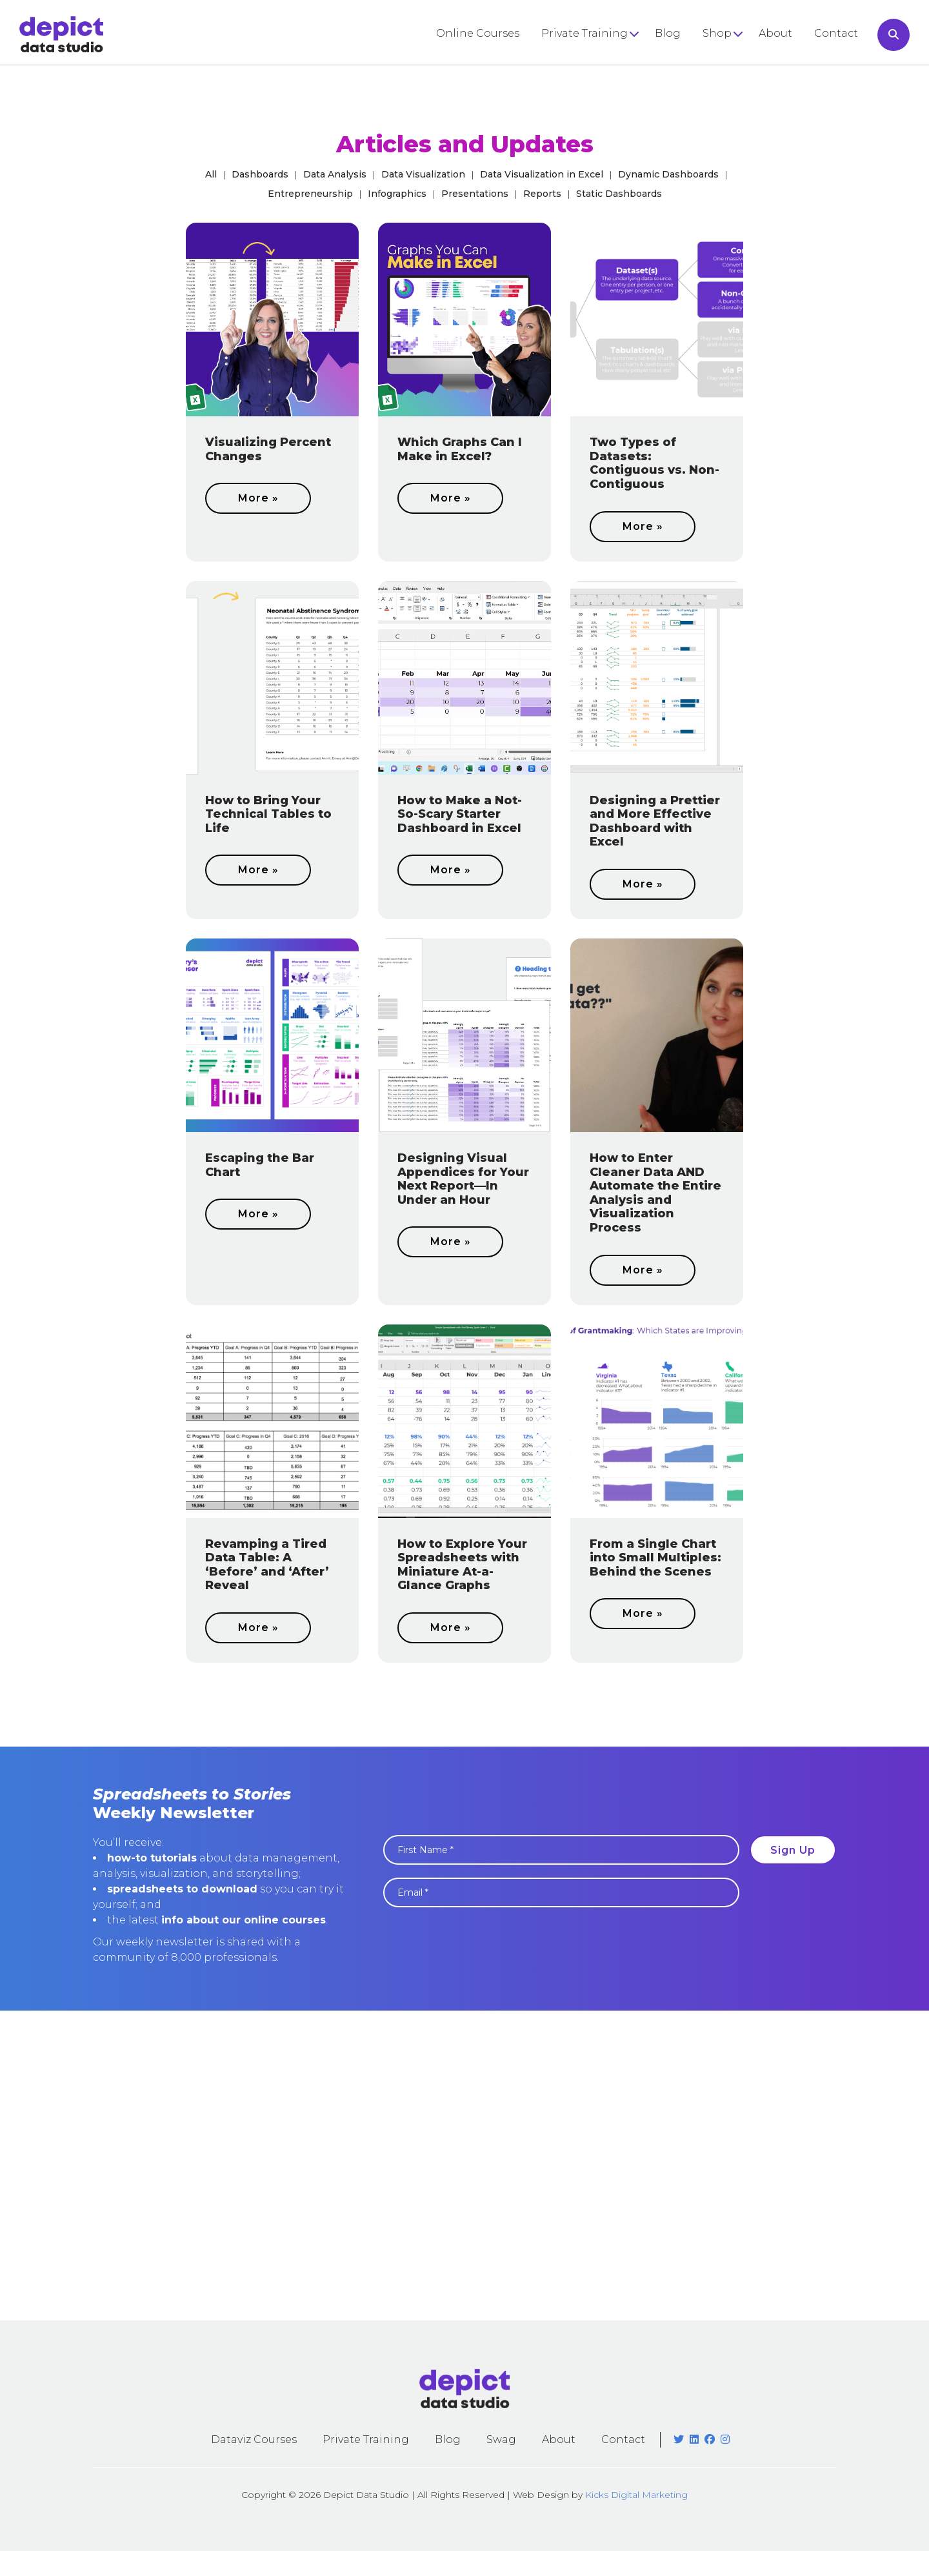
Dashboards (260, 174)
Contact (836, 33)
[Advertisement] (464, 2165)
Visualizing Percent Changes (268, 449)
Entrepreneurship (310, 193)
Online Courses (477, 33)
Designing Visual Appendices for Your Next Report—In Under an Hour (463, 1179)
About (775, 33)
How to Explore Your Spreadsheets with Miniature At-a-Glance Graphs (462, 1565)
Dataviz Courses (254, 2439)
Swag (501, 2439)
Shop (717, 33)
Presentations (474, 193)
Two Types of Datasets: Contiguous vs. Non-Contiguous (654, 463)
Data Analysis (334, 174)
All (211, 174)
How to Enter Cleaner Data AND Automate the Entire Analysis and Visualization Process (655, 1193)
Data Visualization (423, 174)
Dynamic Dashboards (668, 174)
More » (258, 498)
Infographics (397, 193)
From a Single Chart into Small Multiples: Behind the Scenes (655, 1558)
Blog (668, 33)
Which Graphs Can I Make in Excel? (459, 449)
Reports (542, 193)
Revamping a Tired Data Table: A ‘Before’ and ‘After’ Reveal (267, 1565)
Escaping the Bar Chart (259, 1165)
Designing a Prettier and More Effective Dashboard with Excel (655, 821)
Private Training (584, 33)
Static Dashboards (619, 193)
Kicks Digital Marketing (636, 2494)
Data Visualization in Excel (541, 174)
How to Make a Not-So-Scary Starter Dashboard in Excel (459, 814)
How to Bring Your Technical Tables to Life (268, 814)
